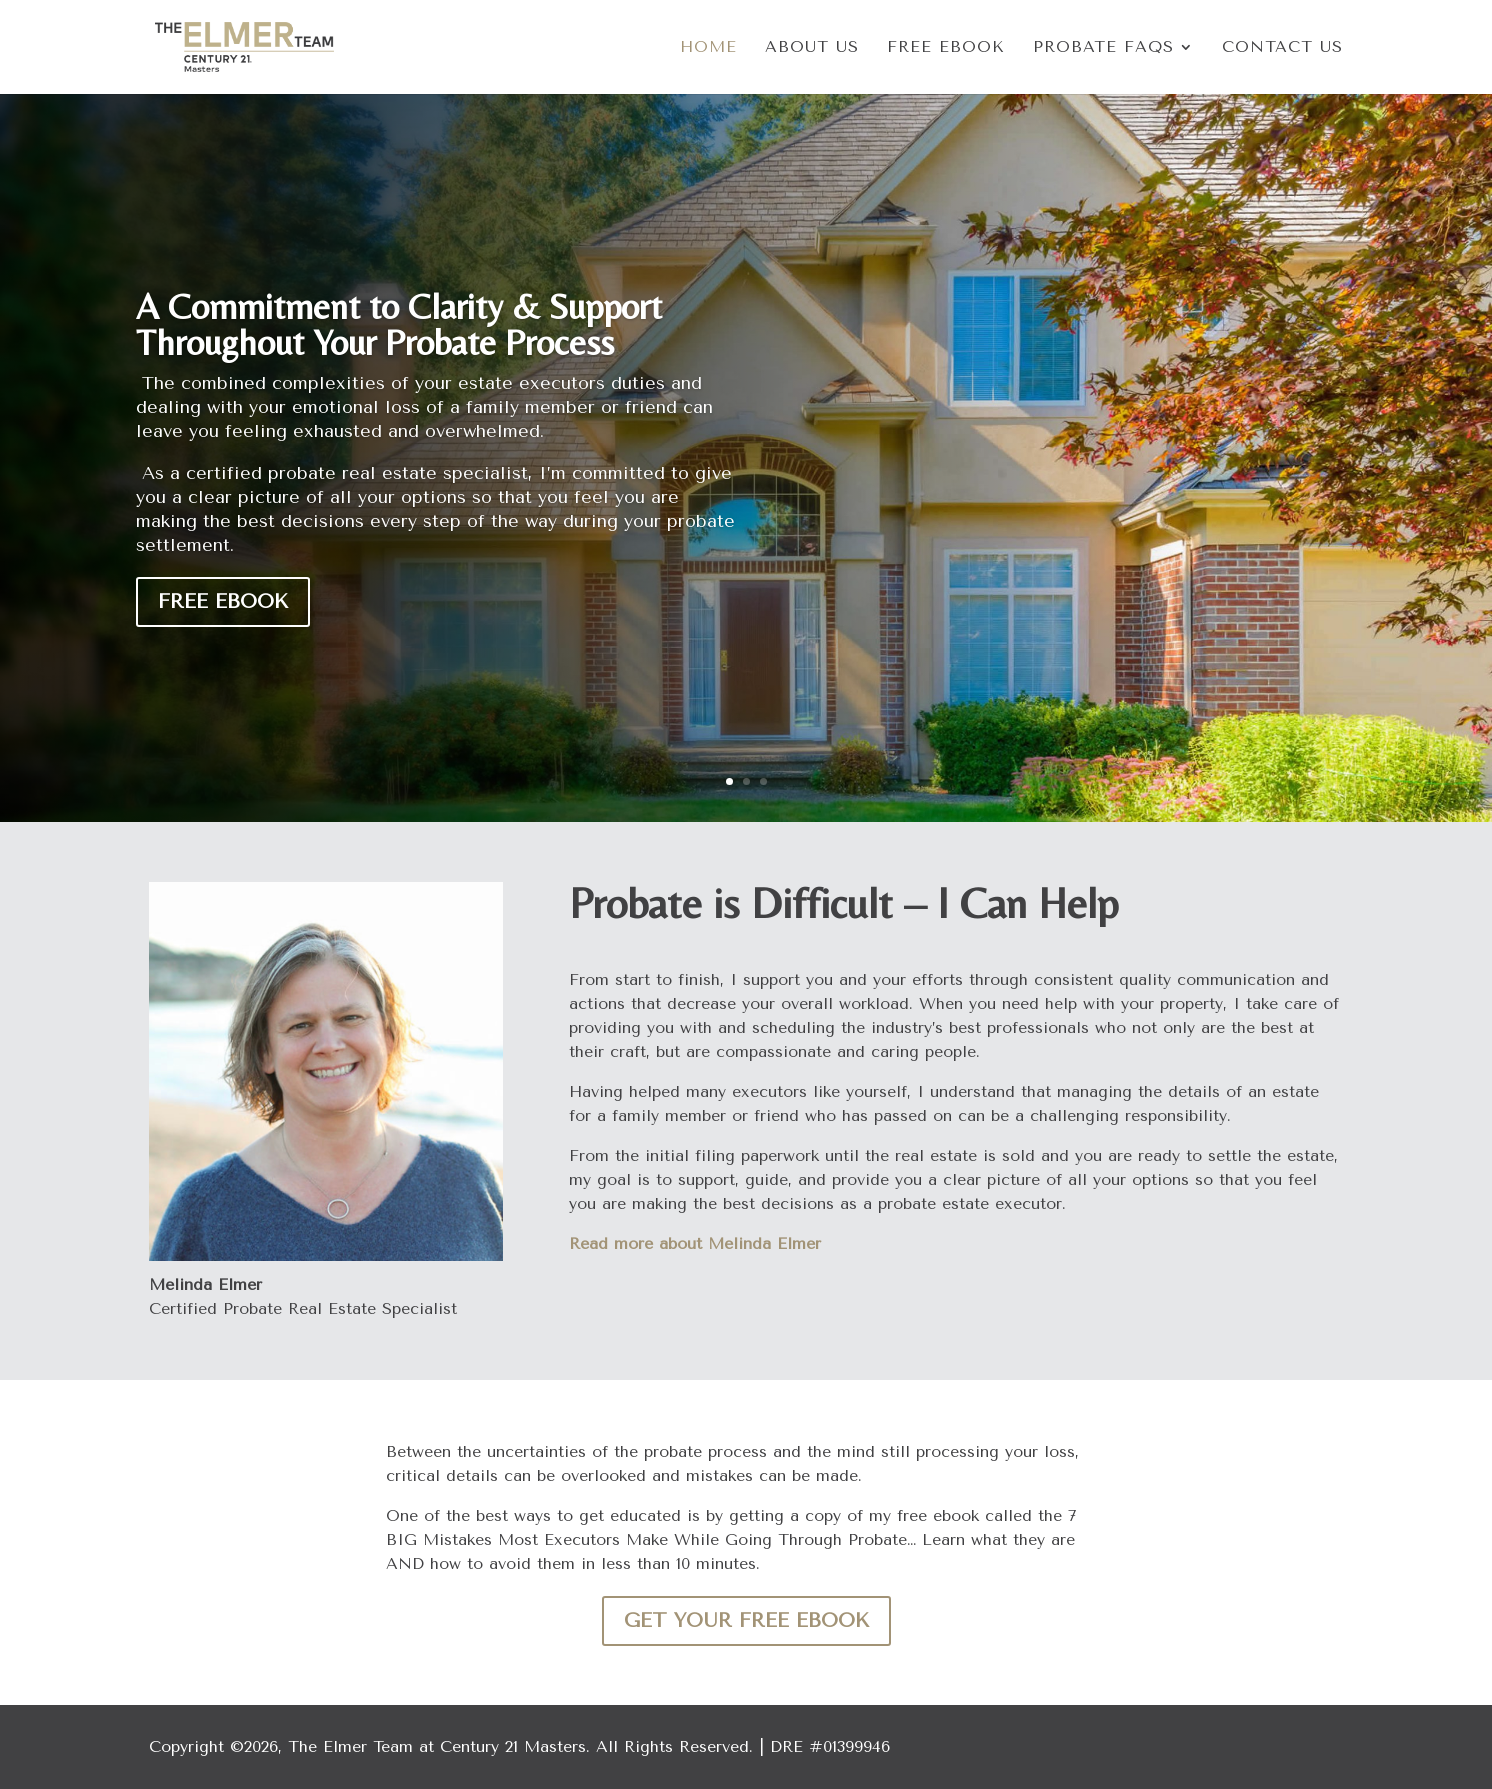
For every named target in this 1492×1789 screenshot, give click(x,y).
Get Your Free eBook (746, 1620)
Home (708, 48)
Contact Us (1282, 48)
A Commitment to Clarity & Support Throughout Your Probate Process (399, 324)
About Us (812, 48)
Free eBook (946, 48)
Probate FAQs (1103, 48)
